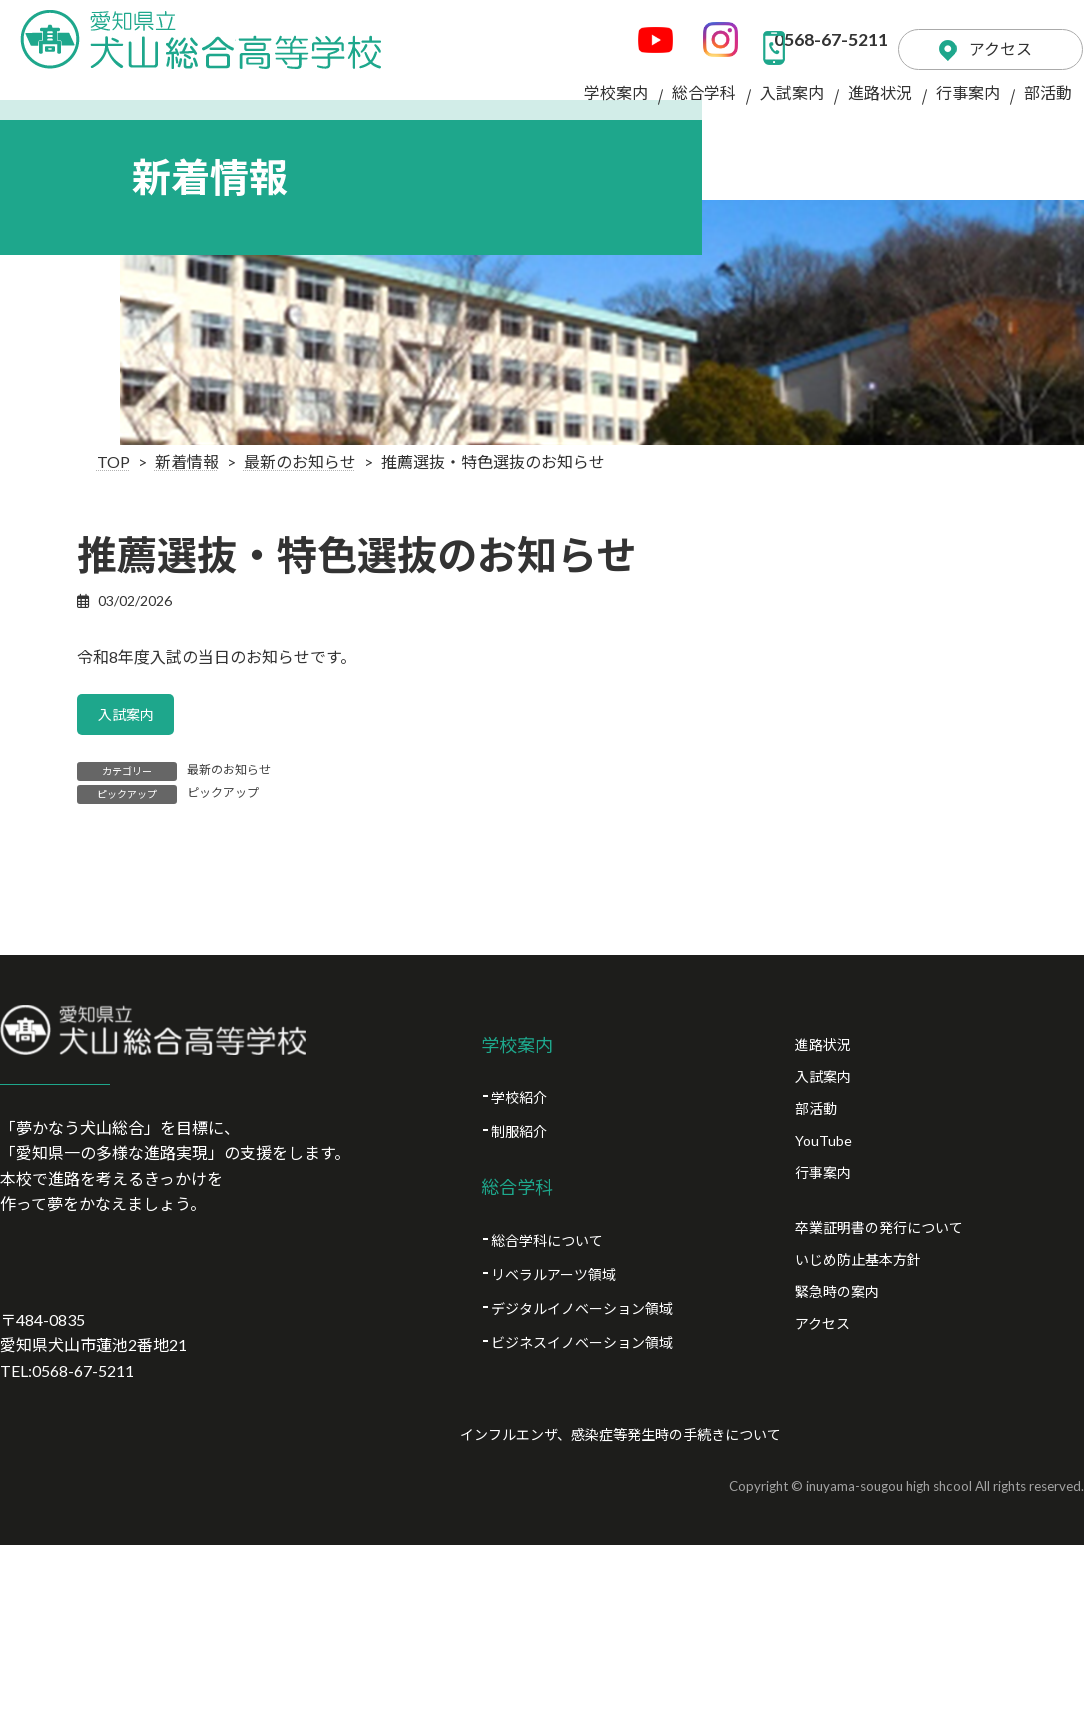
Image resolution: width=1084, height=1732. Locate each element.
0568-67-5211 (755, 30)
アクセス (971, 29)
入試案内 (132, 716)
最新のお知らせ (229, 774)
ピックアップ (223, 797)
